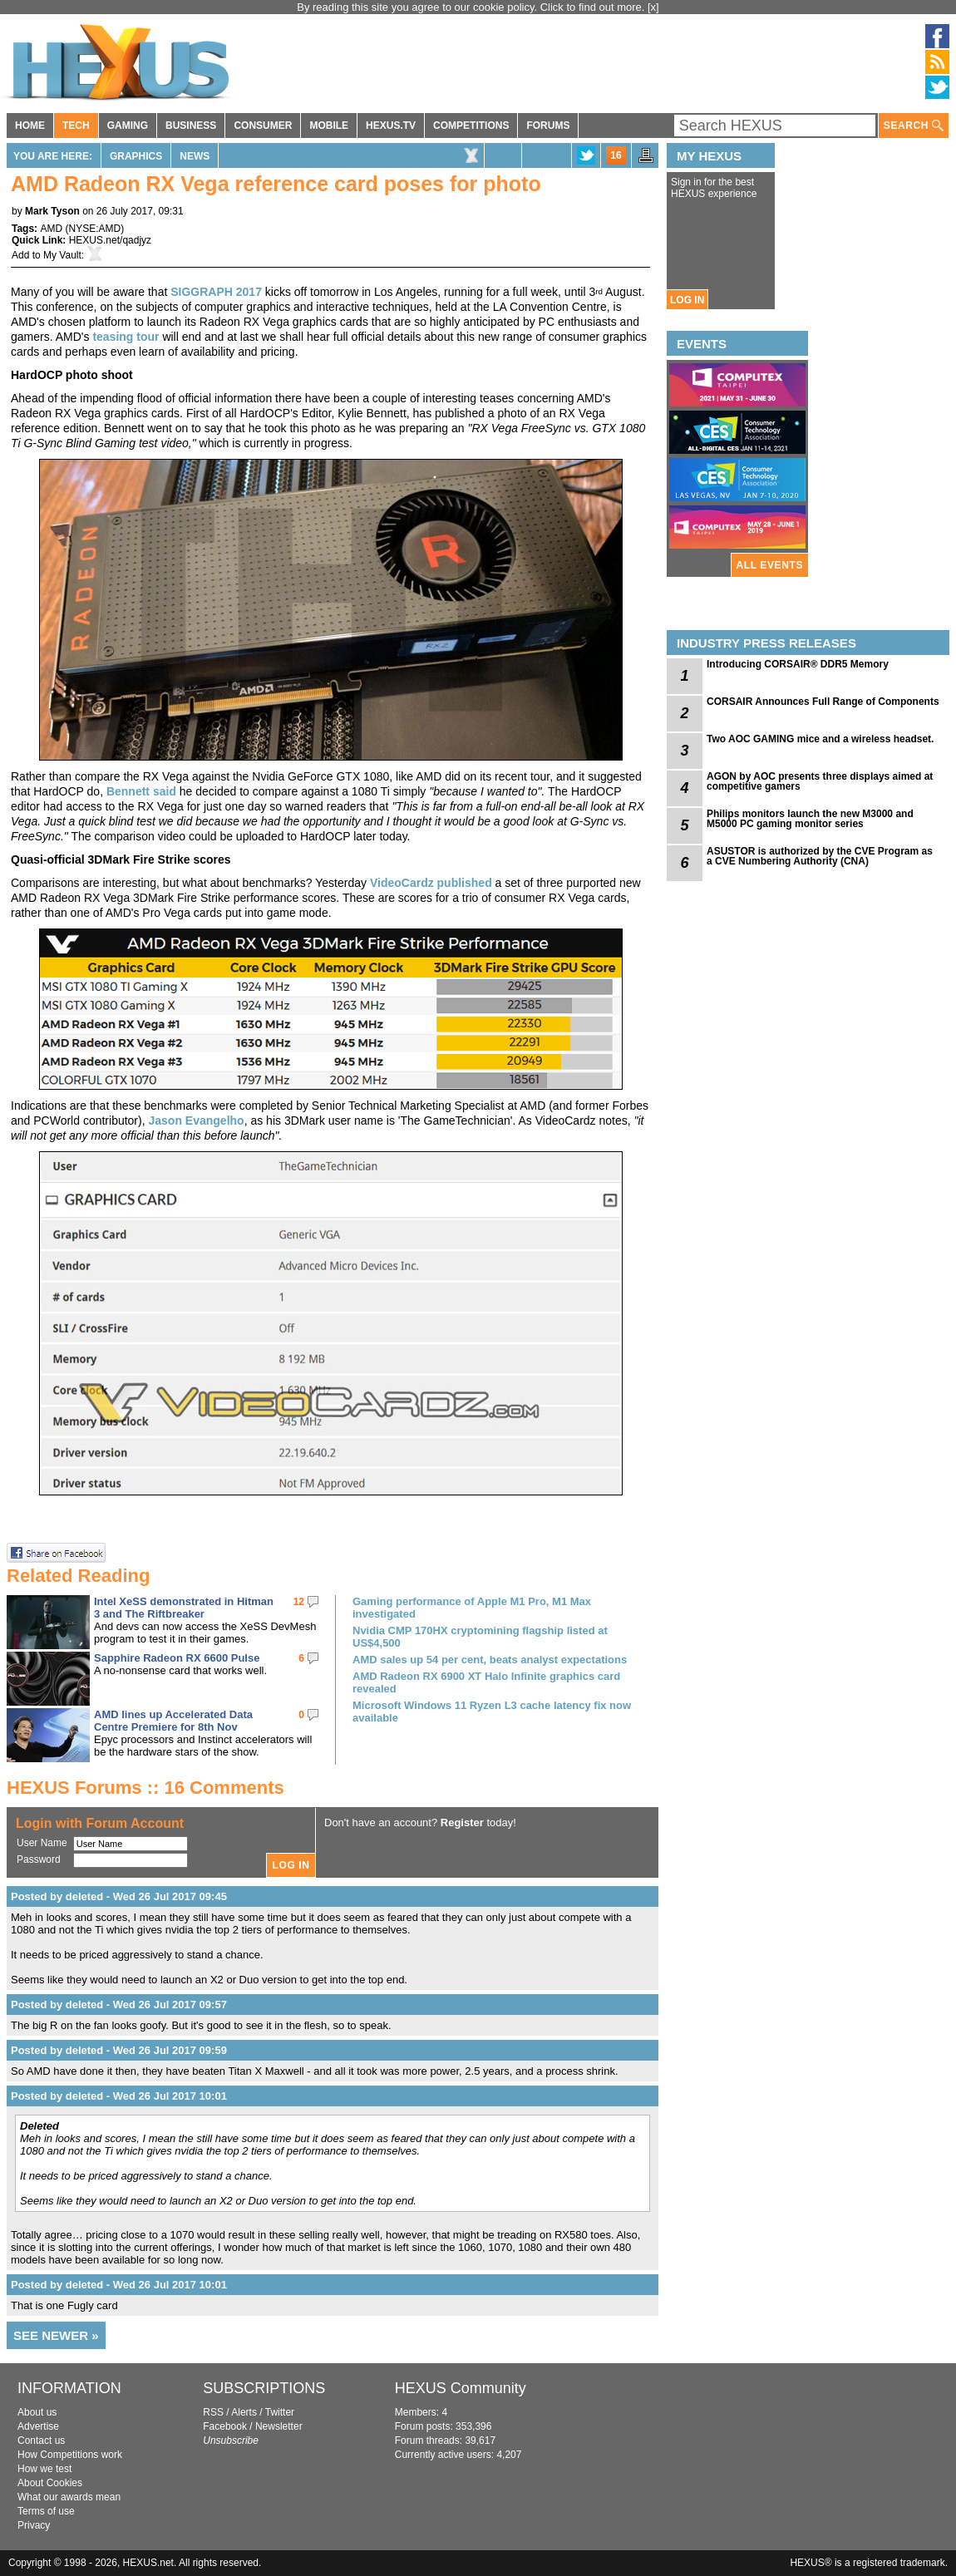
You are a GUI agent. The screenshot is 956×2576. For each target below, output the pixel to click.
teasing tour (125, 336)
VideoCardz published (431, 882)
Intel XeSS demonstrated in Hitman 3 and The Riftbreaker (183, 1607)
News (194, 156)
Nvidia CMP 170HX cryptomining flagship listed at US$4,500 (480, 1636)
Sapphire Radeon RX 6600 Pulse (176, 1658)
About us (37, 2412)
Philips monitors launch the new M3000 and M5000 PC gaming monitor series (810, 819)
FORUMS (547, 125)
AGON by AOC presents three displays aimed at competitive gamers (820, 781)
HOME (30, 125)
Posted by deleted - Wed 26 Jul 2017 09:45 (119, 1896)
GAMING (127, 125)
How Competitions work (69, 2454)
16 (615, 155)
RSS (213, 2412)
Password (39, 1859)
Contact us (41, 2440)
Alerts (244, 2412)
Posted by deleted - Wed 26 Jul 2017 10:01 (119, 2096)
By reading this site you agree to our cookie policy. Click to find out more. (472, 7)
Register (462, 1822)
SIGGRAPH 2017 (216, 291)
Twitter (279, 2412)
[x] (653, 7)
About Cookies (49, 2483)
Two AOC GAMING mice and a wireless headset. (820, 739)
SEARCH (914, 126)
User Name (42, 1843)
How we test (44, 2469)
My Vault (62, 255)
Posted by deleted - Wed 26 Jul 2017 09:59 (119, 2050)
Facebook (225, 2426)
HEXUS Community (460, 2388)
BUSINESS (190, 125)
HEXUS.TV (391, 125)
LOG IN (687, 300)
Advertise (38, 2426)
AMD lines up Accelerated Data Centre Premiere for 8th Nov (173, 1720)
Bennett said (141, 791)
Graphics (136, 156)
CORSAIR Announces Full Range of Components (823, 702)
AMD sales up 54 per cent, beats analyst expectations (489, 1659)
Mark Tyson (52, 211)
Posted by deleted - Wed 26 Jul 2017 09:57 (119, 2004)
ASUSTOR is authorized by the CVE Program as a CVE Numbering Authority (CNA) (820, 856)
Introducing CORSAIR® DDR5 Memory (798, 664)
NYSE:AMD (94, 228)
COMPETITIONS (471, 125)
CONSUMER (263, 125)
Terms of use (46, 2511)
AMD (51, 228)
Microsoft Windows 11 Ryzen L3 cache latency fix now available (491, 1711)
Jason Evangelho (196, 1120)
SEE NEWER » (56, 2335)
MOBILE (328, 125)
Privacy (33, 2525)
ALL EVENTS (770, 565)
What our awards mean (69, 2497)
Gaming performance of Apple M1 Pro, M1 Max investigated (471, 1607)
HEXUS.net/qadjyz (110, 240)
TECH (76, 125)
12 (298, 1602)
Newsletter (279, 2426)
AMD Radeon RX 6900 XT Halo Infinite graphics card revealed (486, 1682)
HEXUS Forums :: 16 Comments (145, 1787)
